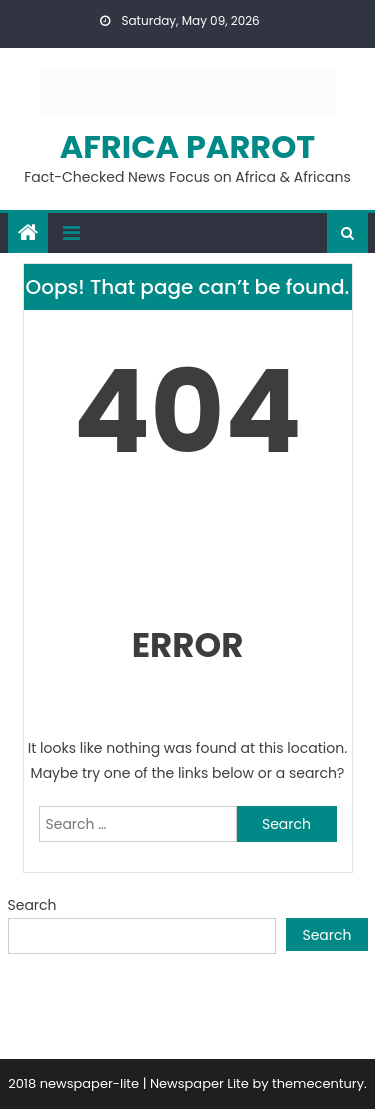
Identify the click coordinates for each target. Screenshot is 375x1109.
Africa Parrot (188, 146)
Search (32, 905)
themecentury (318, 1083)
